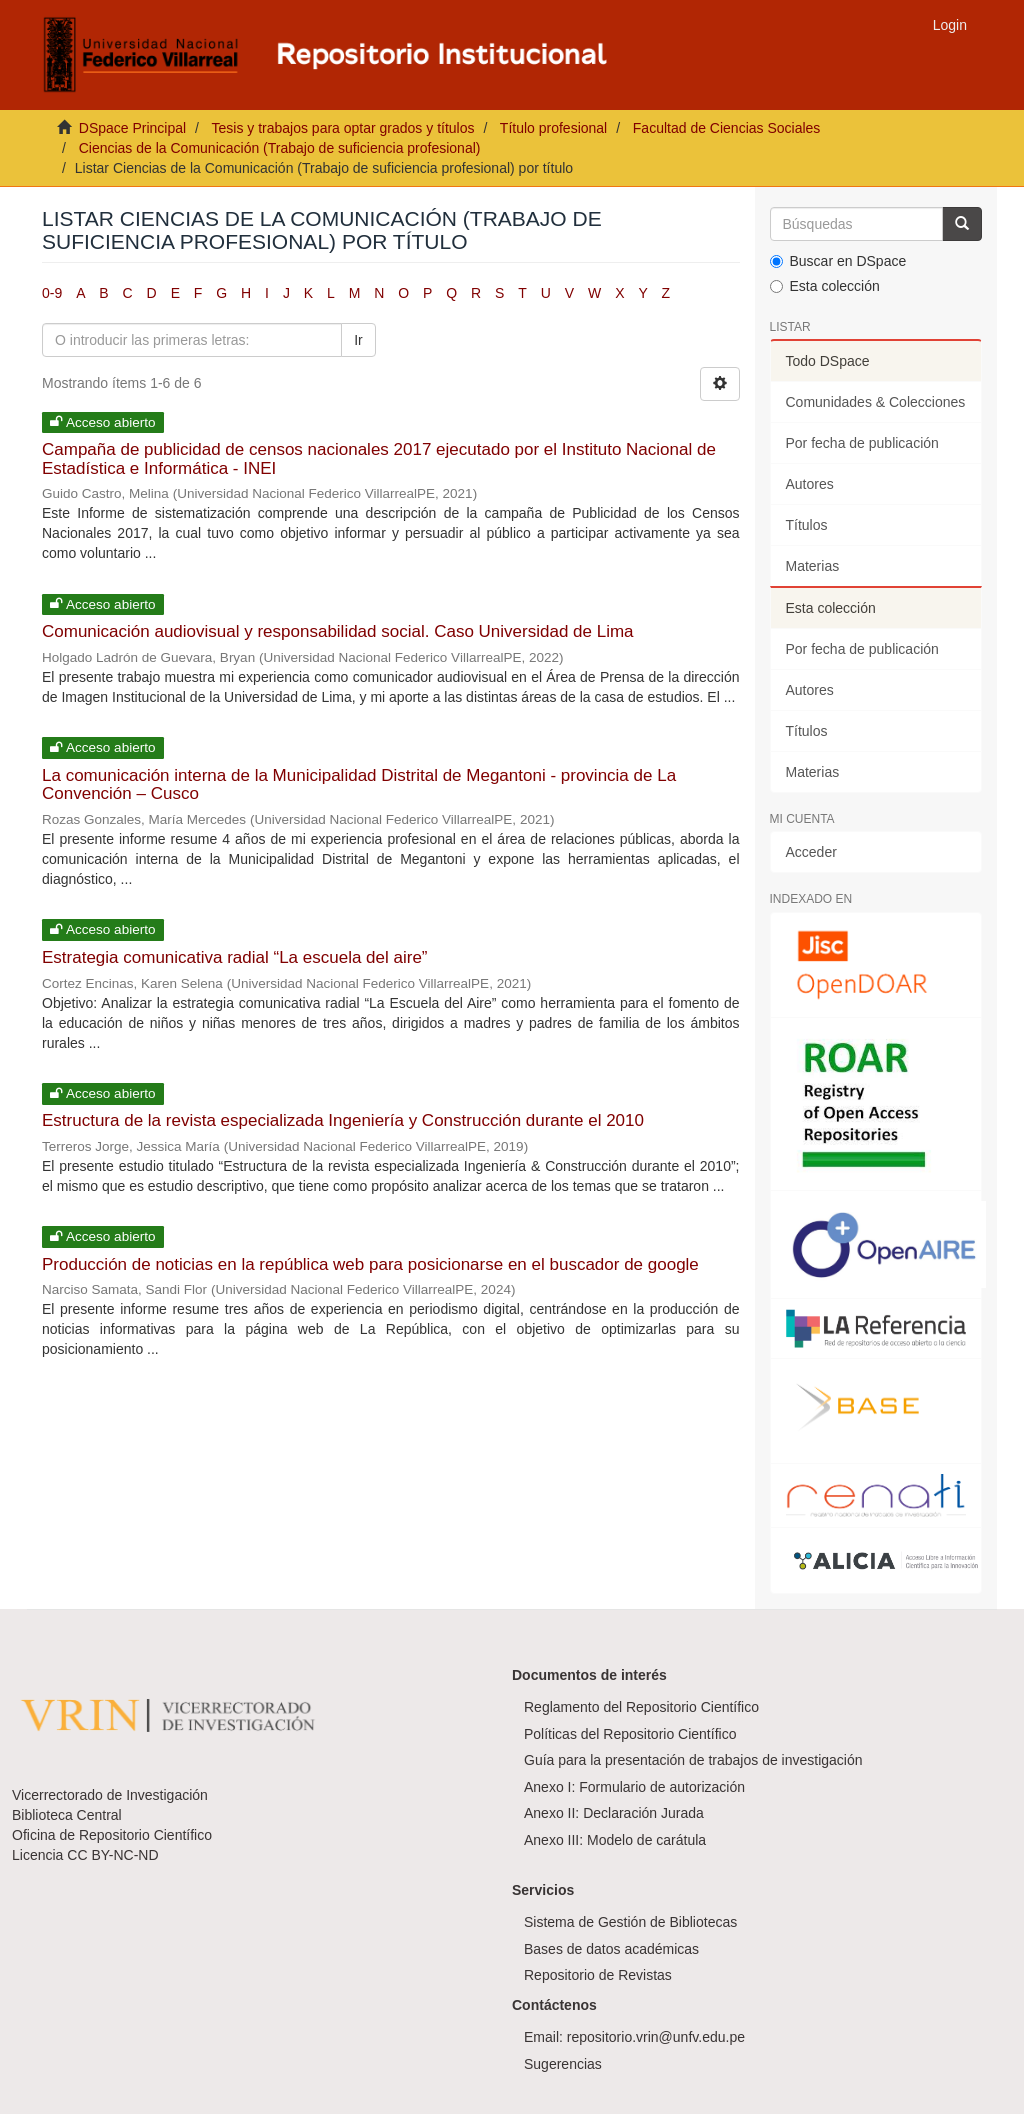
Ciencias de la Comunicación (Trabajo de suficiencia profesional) (280, 148)
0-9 (52, 293)
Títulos (807, 525)
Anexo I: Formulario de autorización (634, 1787)
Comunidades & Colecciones (876, 402)
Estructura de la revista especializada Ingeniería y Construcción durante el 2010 (343, 1120)
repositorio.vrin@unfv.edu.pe (656, 2037)
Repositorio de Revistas (598, 1975)
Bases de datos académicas (611, 1949)
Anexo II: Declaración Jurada (614, 1813)
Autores (810, 484)
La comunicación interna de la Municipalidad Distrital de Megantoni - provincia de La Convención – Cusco (359, 785)
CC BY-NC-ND (112, 1855)
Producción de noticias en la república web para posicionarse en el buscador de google (370, 1264)
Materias (813, 566)
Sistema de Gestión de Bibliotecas (630, 1922)
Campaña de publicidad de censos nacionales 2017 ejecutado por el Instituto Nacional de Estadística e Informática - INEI (379, 459)
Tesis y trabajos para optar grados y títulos (342, 128)
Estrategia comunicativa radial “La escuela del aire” (235, 957)
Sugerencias (563, 2064)
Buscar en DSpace (838, 261)
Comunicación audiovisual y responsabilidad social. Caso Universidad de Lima (338, 631)
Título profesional (553, 128)
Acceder (811, 852)
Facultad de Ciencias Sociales (727, 128)
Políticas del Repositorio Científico (630, 1734)
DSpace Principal (132, 128)
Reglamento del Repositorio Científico (641, 1707)
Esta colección (825, 286)
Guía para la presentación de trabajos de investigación (693, 1760)
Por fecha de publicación (862, 443)
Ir (358, 340)
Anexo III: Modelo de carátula (615, 1840)
